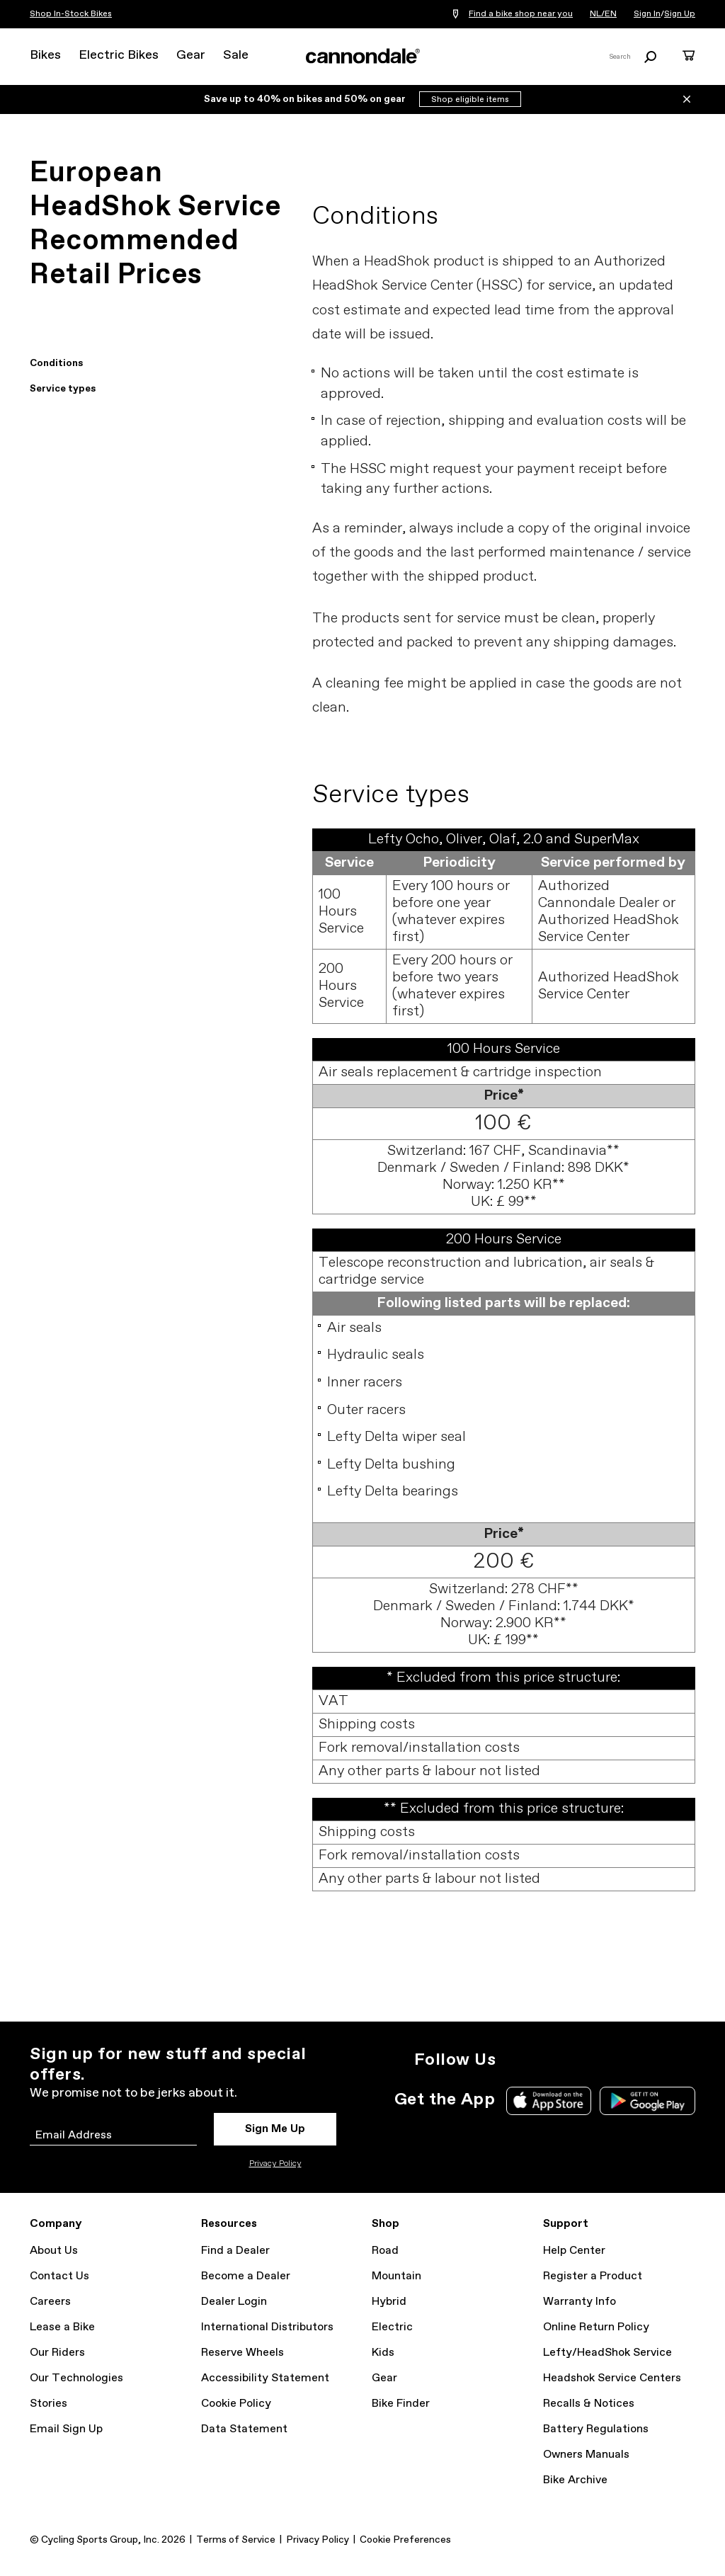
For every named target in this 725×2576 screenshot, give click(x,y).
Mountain (396, 2276)
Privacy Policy (275, 2164)
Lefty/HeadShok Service (607, 2352)
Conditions (56, 363)
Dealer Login (234, 2301)
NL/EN (603, 14)
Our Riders (57, 2352)
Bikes (45, 55)
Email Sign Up (66, 2429)
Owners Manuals (586, 2454)
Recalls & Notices (588, 2403)
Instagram (515, 2059)
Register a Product (592, 2276)
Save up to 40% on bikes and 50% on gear (306, 99)
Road (385, 2250)
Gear (190, 55)
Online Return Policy (596, 2327)
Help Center (574, 2250)
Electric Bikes (119, 55)
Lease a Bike (62, 2327)
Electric (392, 2327)
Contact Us (59, 2276)
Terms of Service (235, 2540)
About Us (54, 2250)
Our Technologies (76, 2378)
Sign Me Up (275, 2128)
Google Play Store (647, 2101)
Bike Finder (401, 2403)
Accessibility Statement (265, 2378)
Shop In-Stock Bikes (71, 14)
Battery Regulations (596, 2429)
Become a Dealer (245, 2276)
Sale (236, 55)
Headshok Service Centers (612, 2378)
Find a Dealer (235, 2250)
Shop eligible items (470, 100)
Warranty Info (579, 2301)
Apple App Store (548, 2101)
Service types (63, 388)
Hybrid (389, 2301)
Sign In (647, 14)
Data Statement (244, 2429)
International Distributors (267, 2327)
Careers (50, 2301)
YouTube (608, 2059)
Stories (48, 2403)
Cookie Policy (236, 2403)
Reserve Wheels (242, 2352)
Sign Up (679, 14)
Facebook (577, 2059)
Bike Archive (575, 2480)
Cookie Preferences (405, 2540)
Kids (383, 2352)
